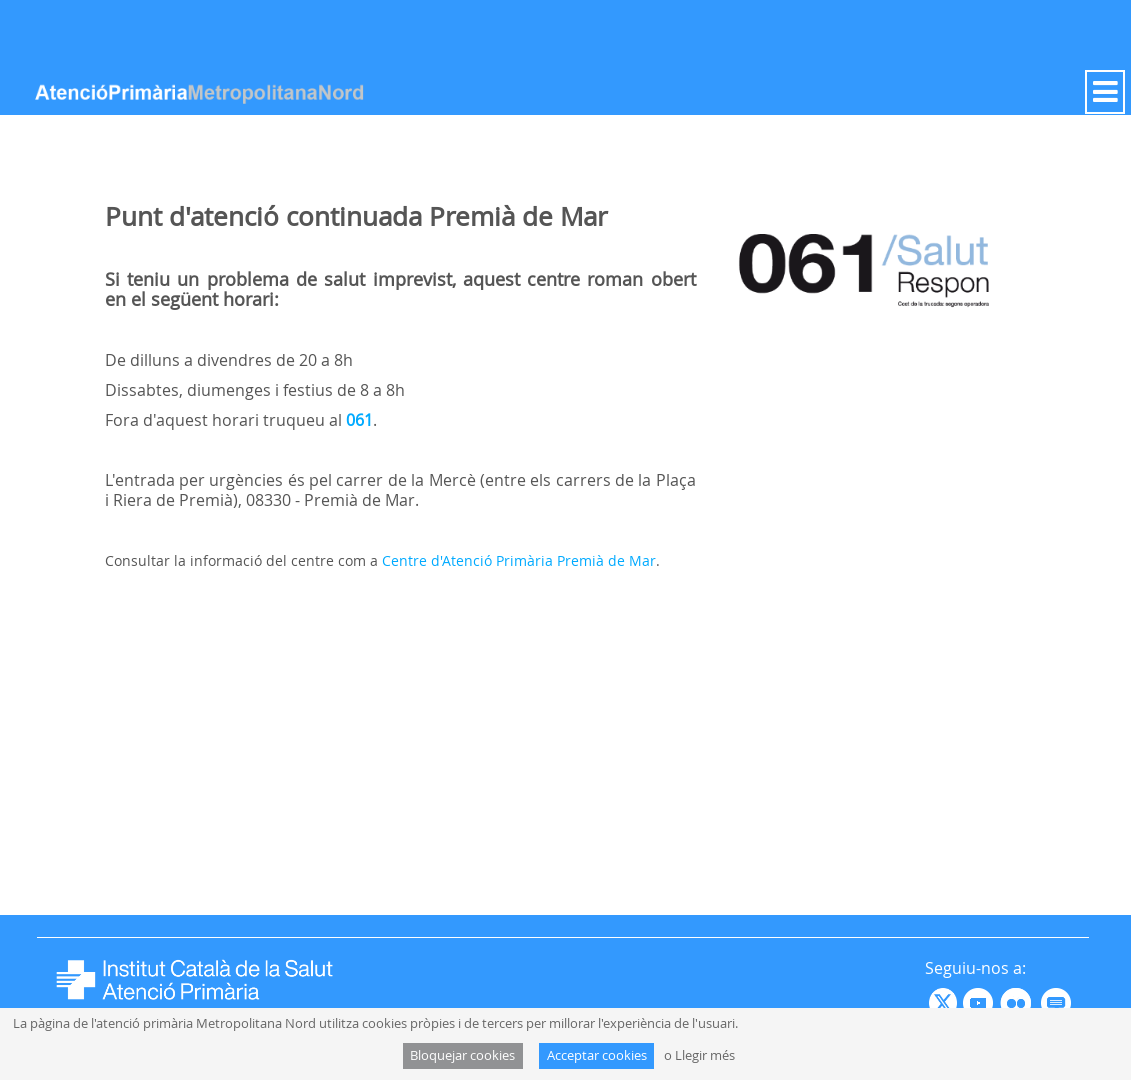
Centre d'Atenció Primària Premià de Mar (519, 560)
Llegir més (705, 1055)
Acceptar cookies (597, 1055)
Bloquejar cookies (462, 1055)
